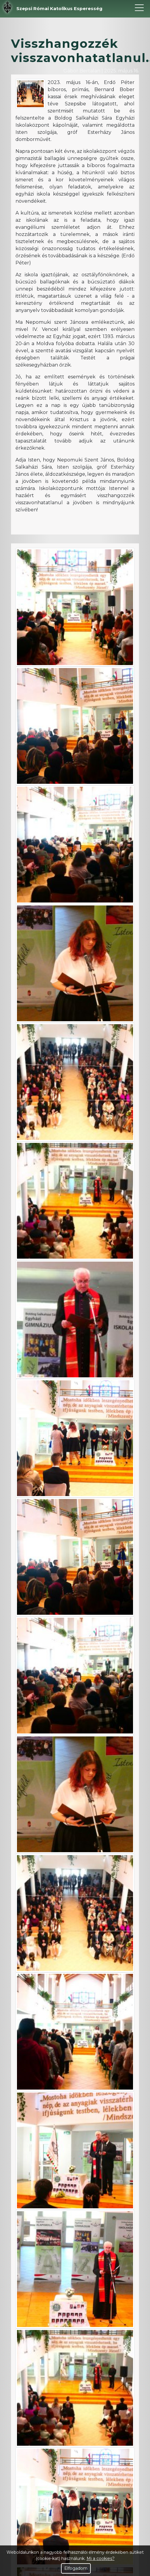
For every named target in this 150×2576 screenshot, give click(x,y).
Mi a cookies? (101, 2558)
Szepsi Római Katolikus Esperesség (59, 8)
